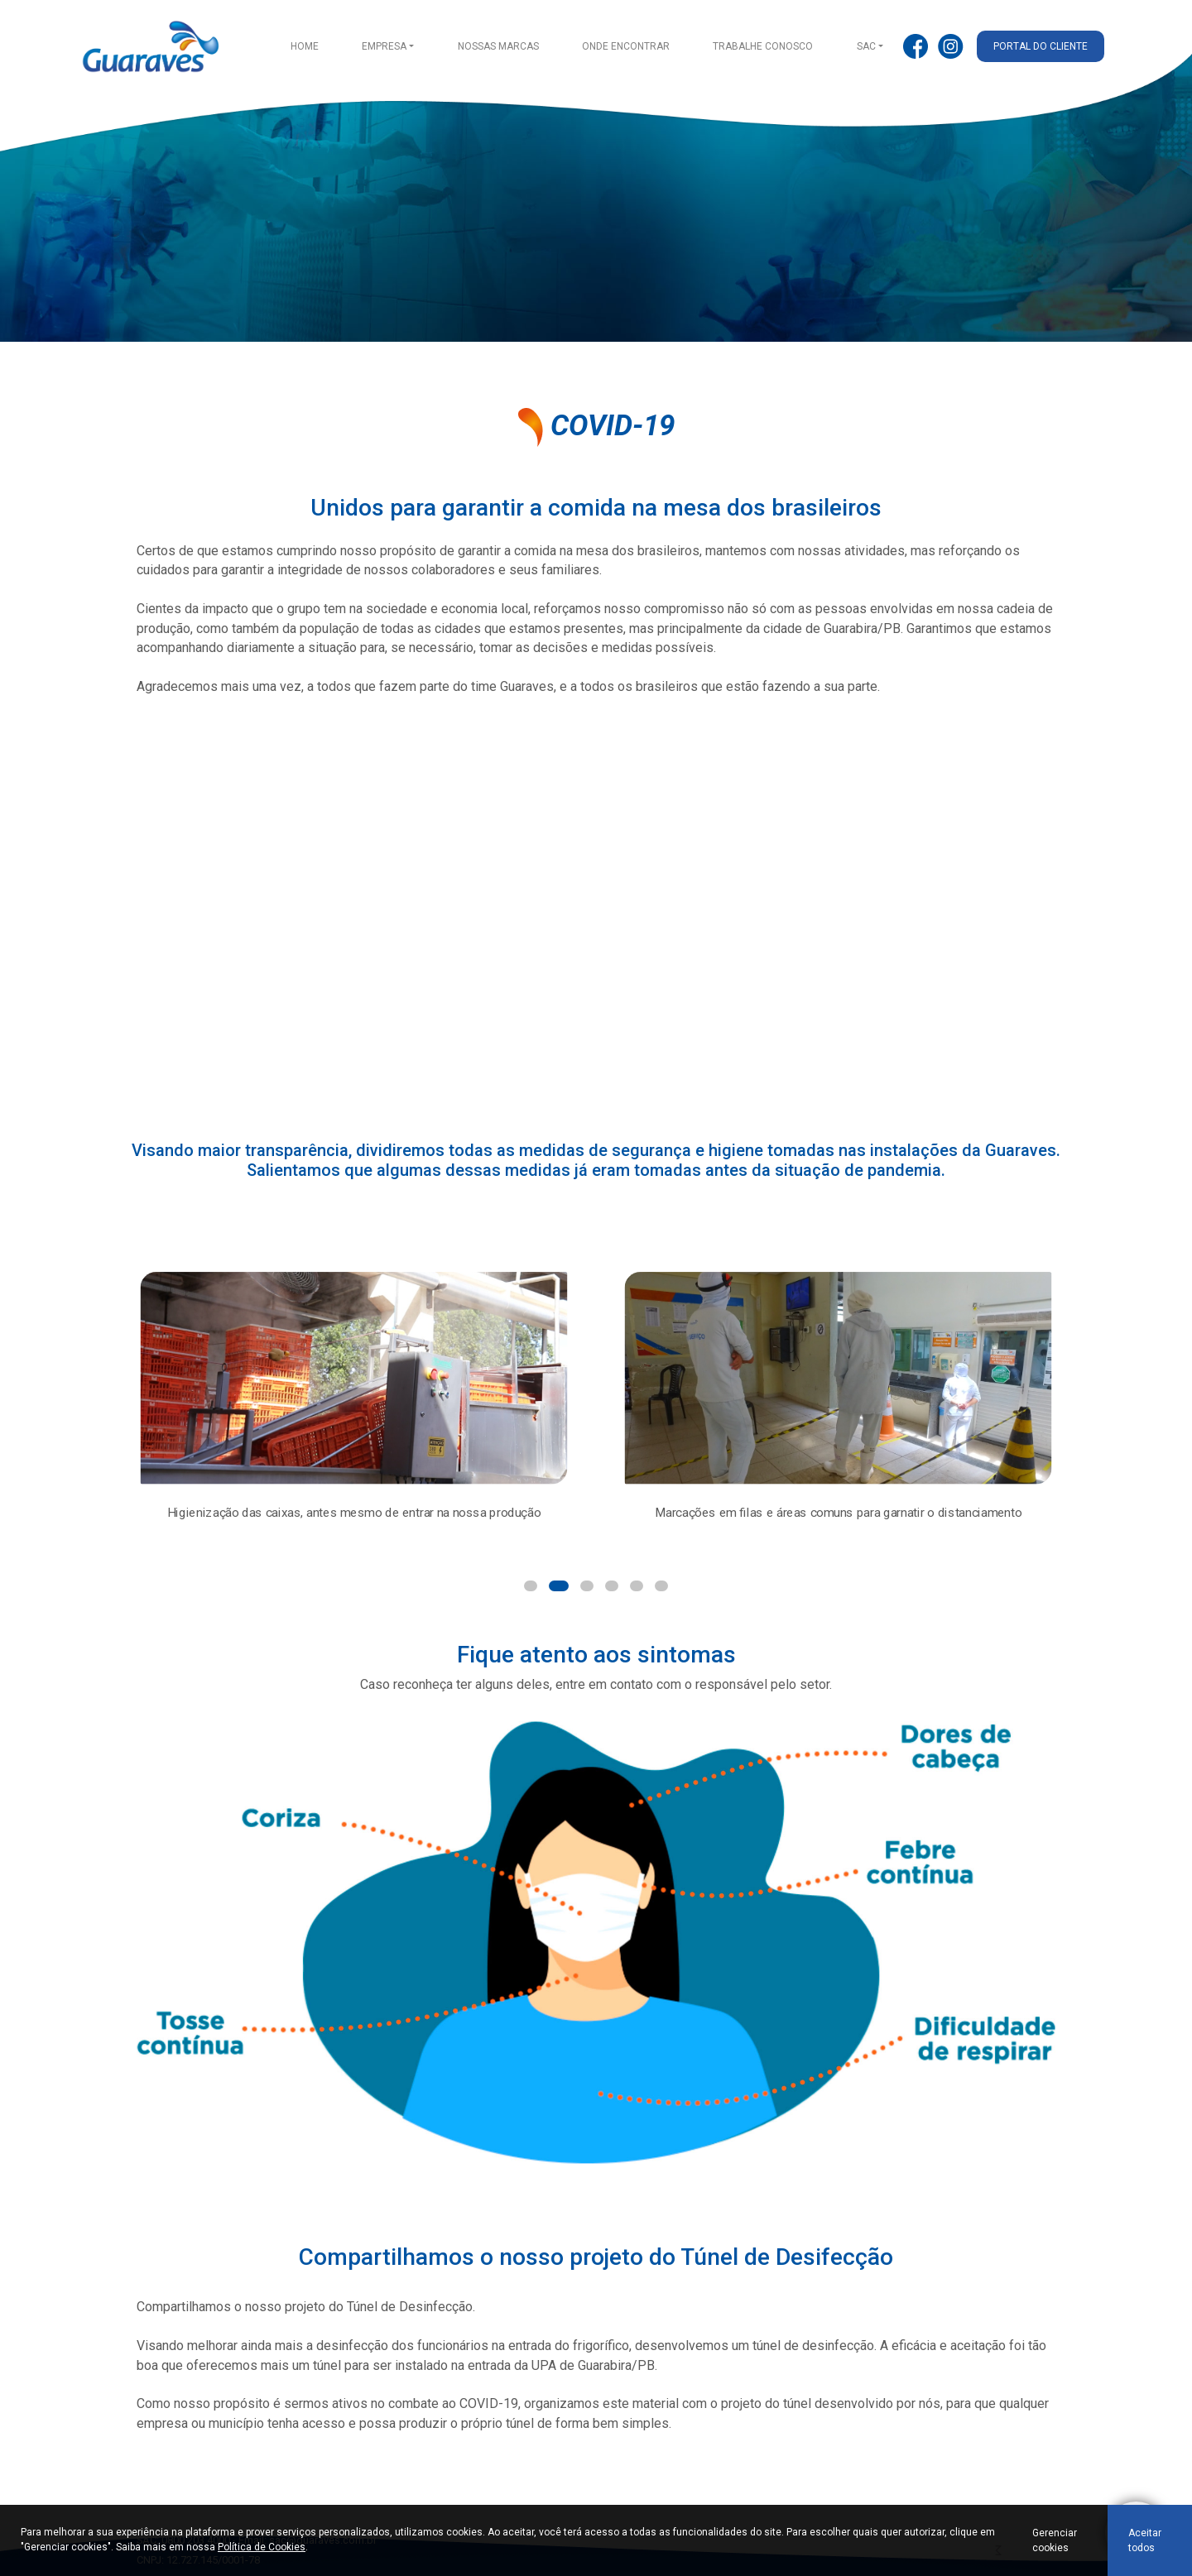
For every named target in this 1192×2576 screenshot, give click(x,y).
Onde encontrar (626, 46)
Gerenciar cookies (1054, 2540)
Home (305, 46)
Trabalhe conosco (763, 46)
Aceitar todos (1144, 2540)
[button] (530, 1585)
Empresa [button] (384, 46)
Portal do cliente (1040, 46)
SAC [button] (866, 46)
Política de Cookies (261, 2547)
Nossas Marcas (498, 46)
